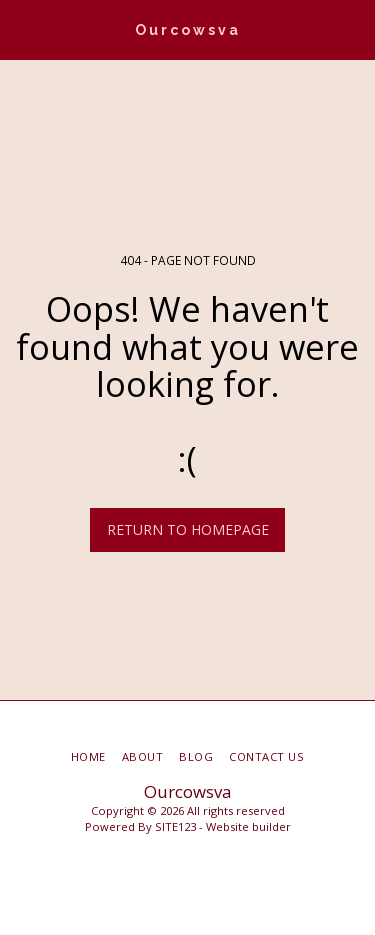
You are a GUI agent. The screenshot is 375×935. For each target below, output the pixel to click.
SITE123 (175, 826)
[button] (22, 28)
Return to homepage (188, 529)
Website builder (248, 826)
